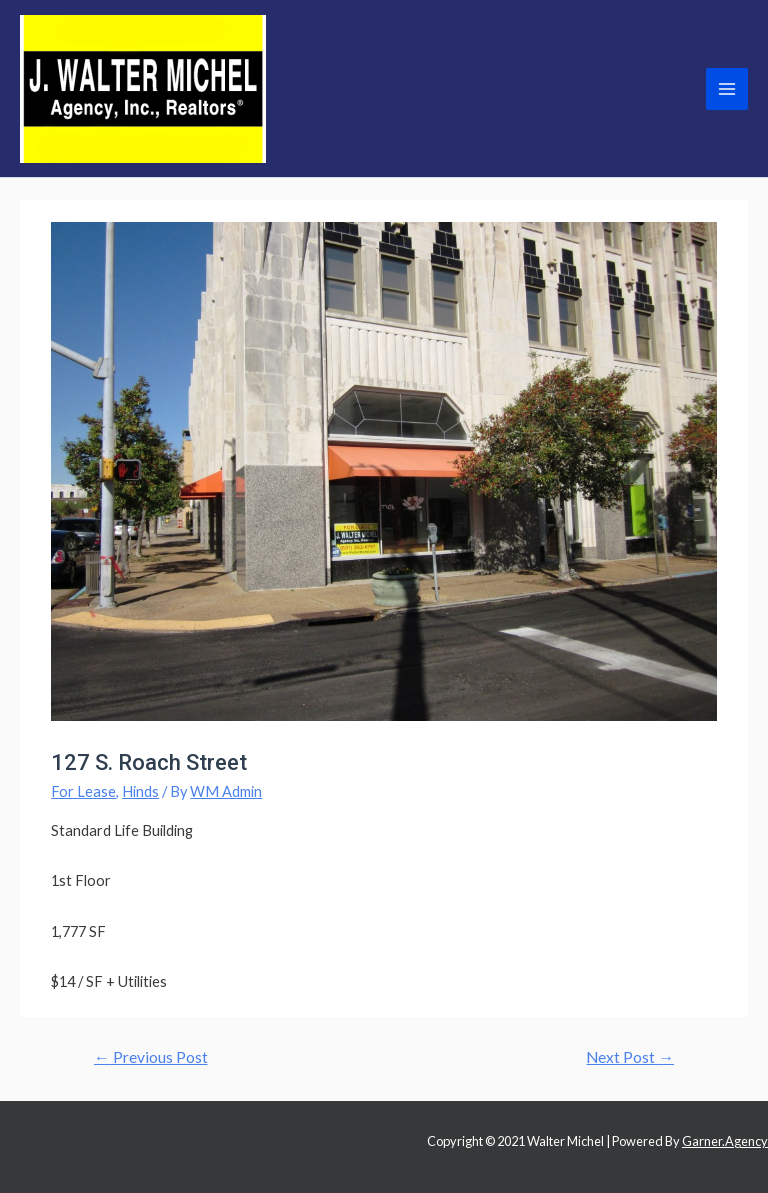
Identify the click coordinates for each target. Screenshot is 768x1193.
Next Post (630, 1057)
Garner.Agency (725, 1141)
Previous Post (151, 1057)
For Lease (83, 791)
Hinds (140, 791)
